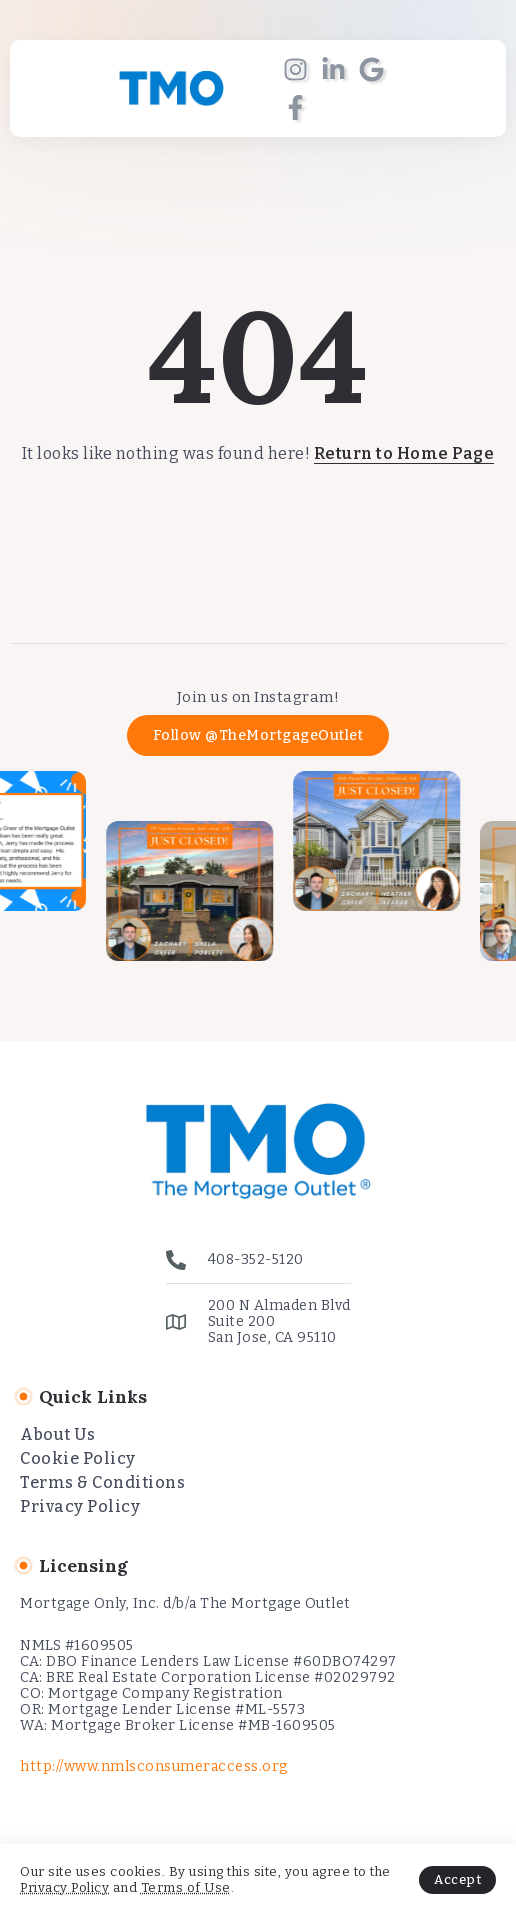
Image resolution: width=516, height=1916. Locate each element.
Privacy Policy (64, 1887)
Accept (457, 1879)
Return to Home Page (404, 453)
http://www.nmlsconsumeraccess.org (154, 1766)
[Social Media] (295, 69)
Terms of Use (186, 1887)
